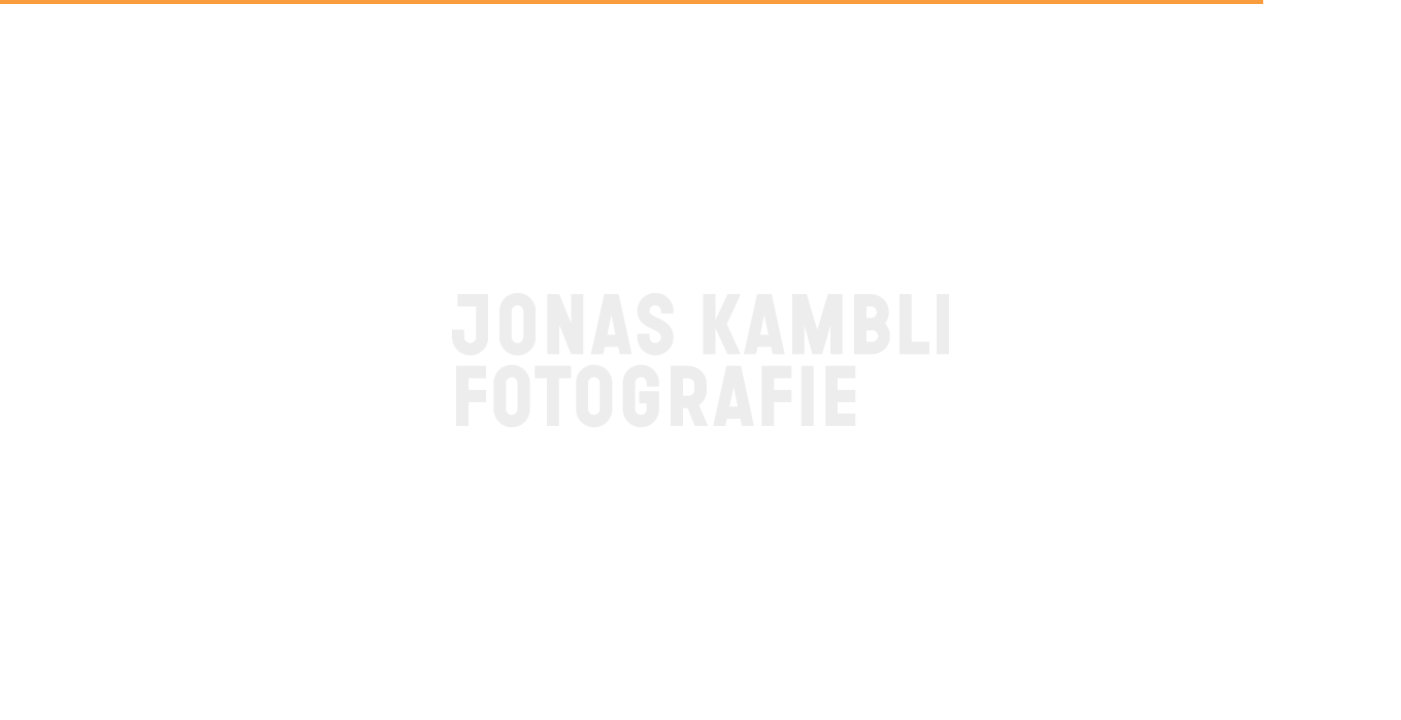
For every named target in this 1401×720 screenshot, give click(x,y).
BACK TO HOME (700, 473)
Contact (66, 679)
